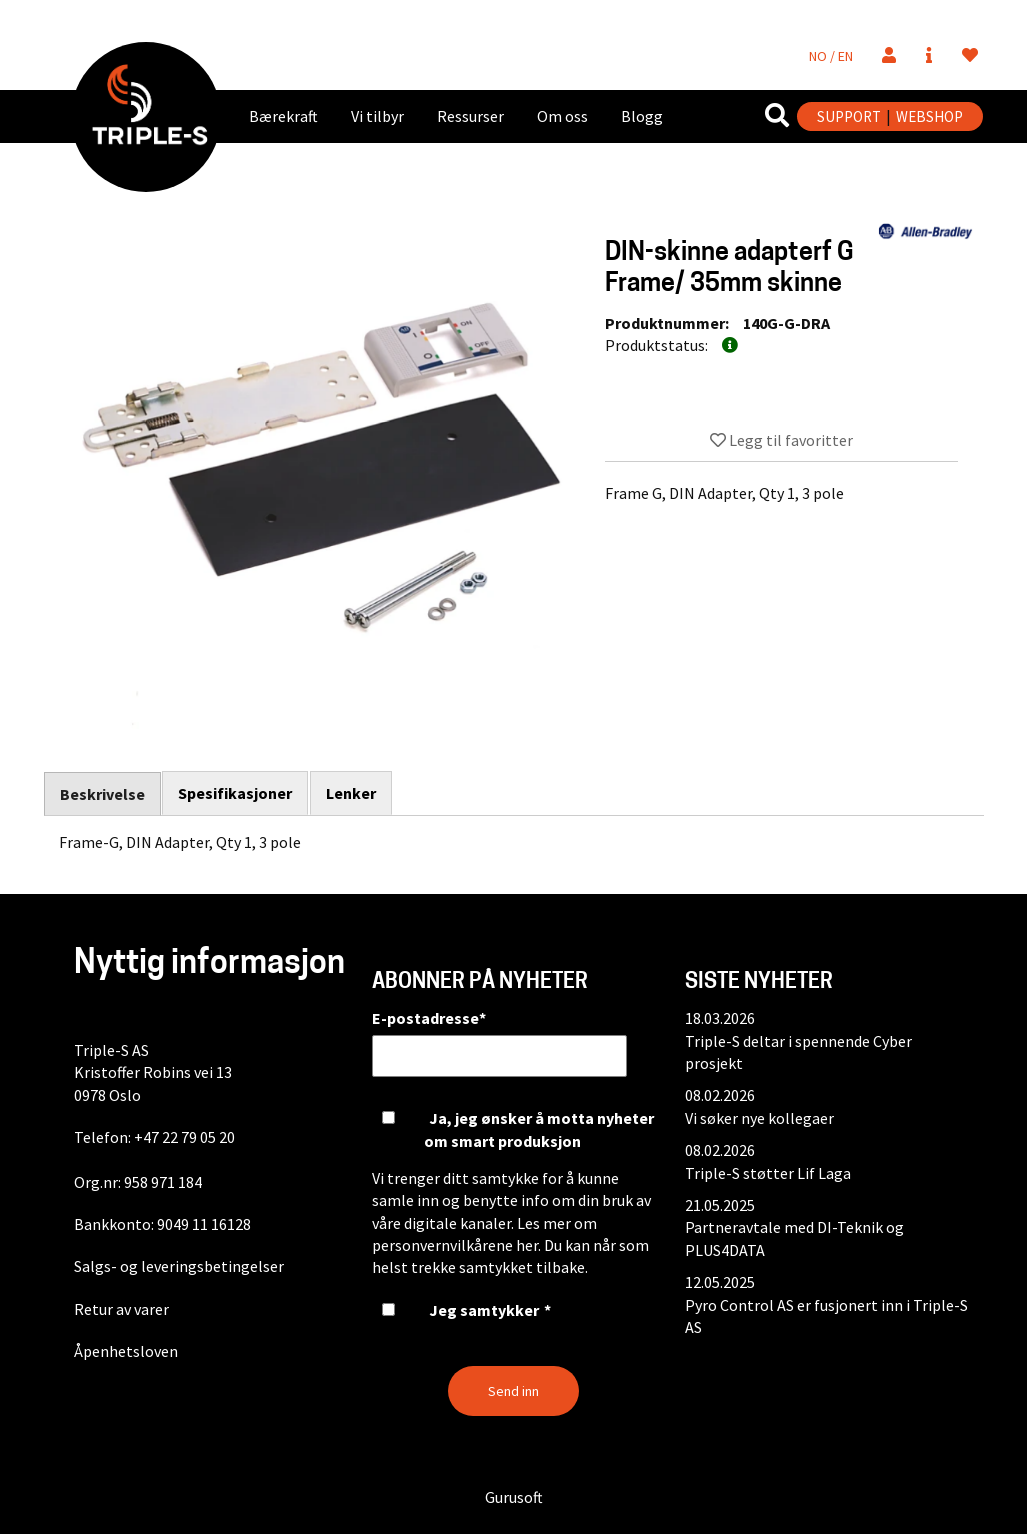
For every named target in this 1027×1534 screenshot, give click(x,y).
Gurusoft (514, 1497)
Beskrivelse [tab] (102, 794)
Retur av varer (121, 1309)
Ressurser (470, 116)
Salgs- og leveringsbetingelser (179, 1266)
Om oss (562, 116)
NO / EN (831, 56)
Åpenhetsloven (126, 1351)
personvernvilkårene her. (456, 1245)
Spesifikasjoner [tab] (236, 793)
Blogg (642, 116)
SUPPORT (849, 116)
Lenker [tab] (352, 793)
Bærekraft (283, 116)
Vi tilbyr (377, 116)
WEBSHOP (929, 116)
